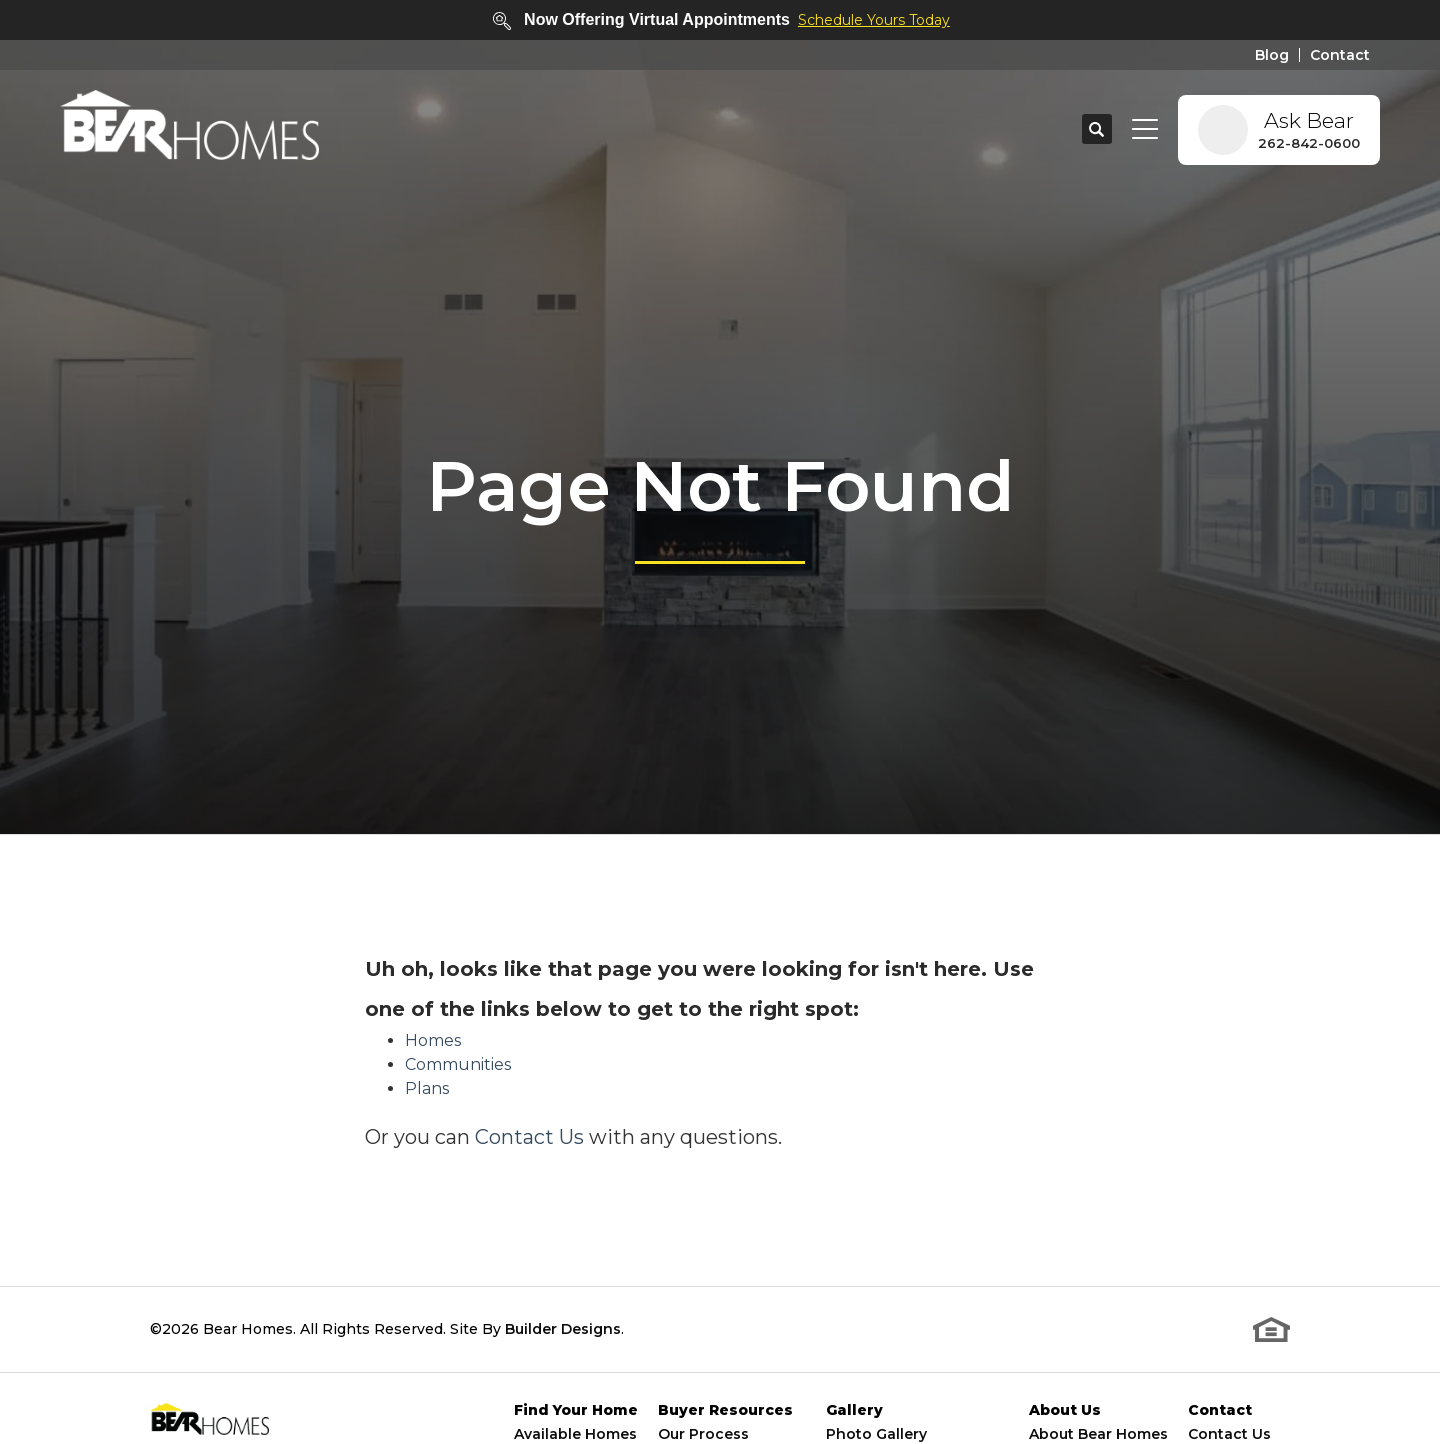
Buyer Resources (725, 1411)
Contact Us (529, 1137)
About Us (1065, 1411)
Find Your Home (576, 1411)
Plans (427, 1088)
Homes (433, 1040)
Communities (458, 1064)
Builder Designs (563, 1329)
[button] (1097, 130)
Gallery (854, 1411)
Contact (1340, 55)
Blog (1272, 55)
